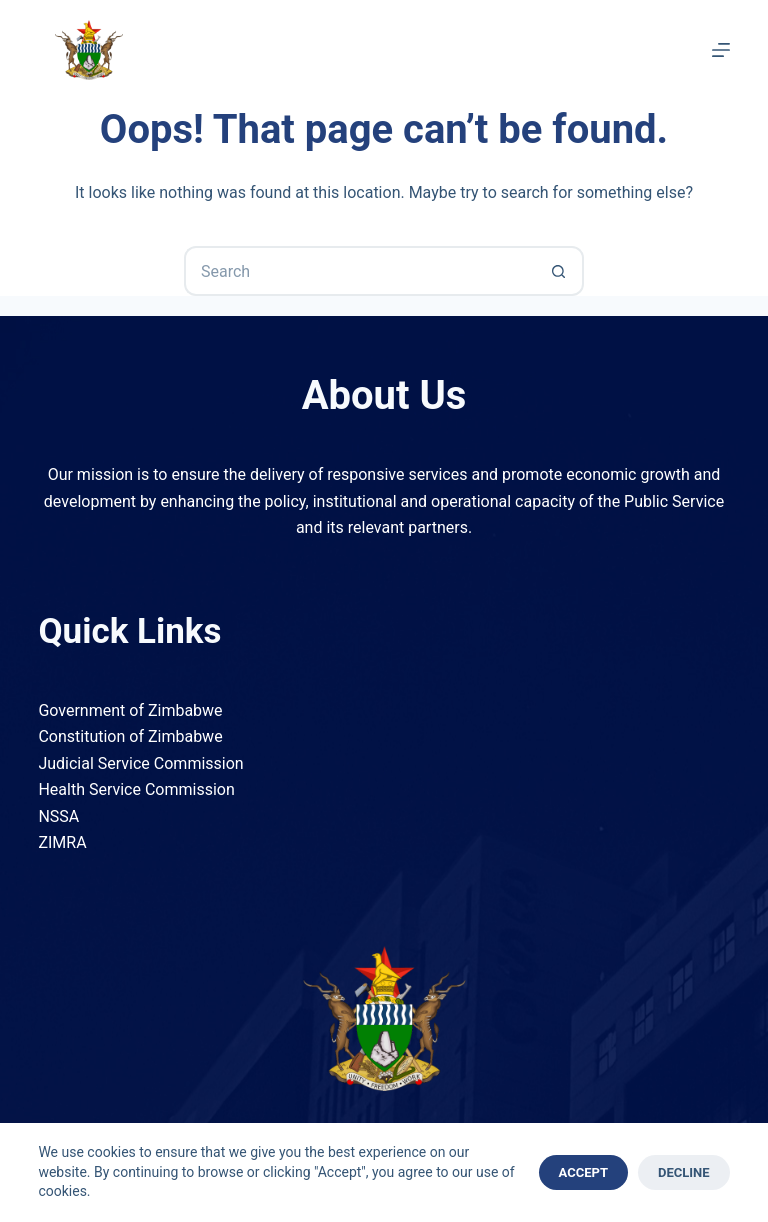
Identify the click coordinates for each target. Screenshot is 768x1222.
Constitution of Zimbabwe (130, 736)
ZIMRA (62, 842)
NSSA (58, 816)
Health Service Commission (136, 789)
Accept (583, 1172)
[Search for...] (359, 271)
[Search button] (559, 271)
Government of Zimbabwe (130, 710)
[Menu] (721, 50)
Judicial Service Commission (140, 763)
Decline (684, 1172)
